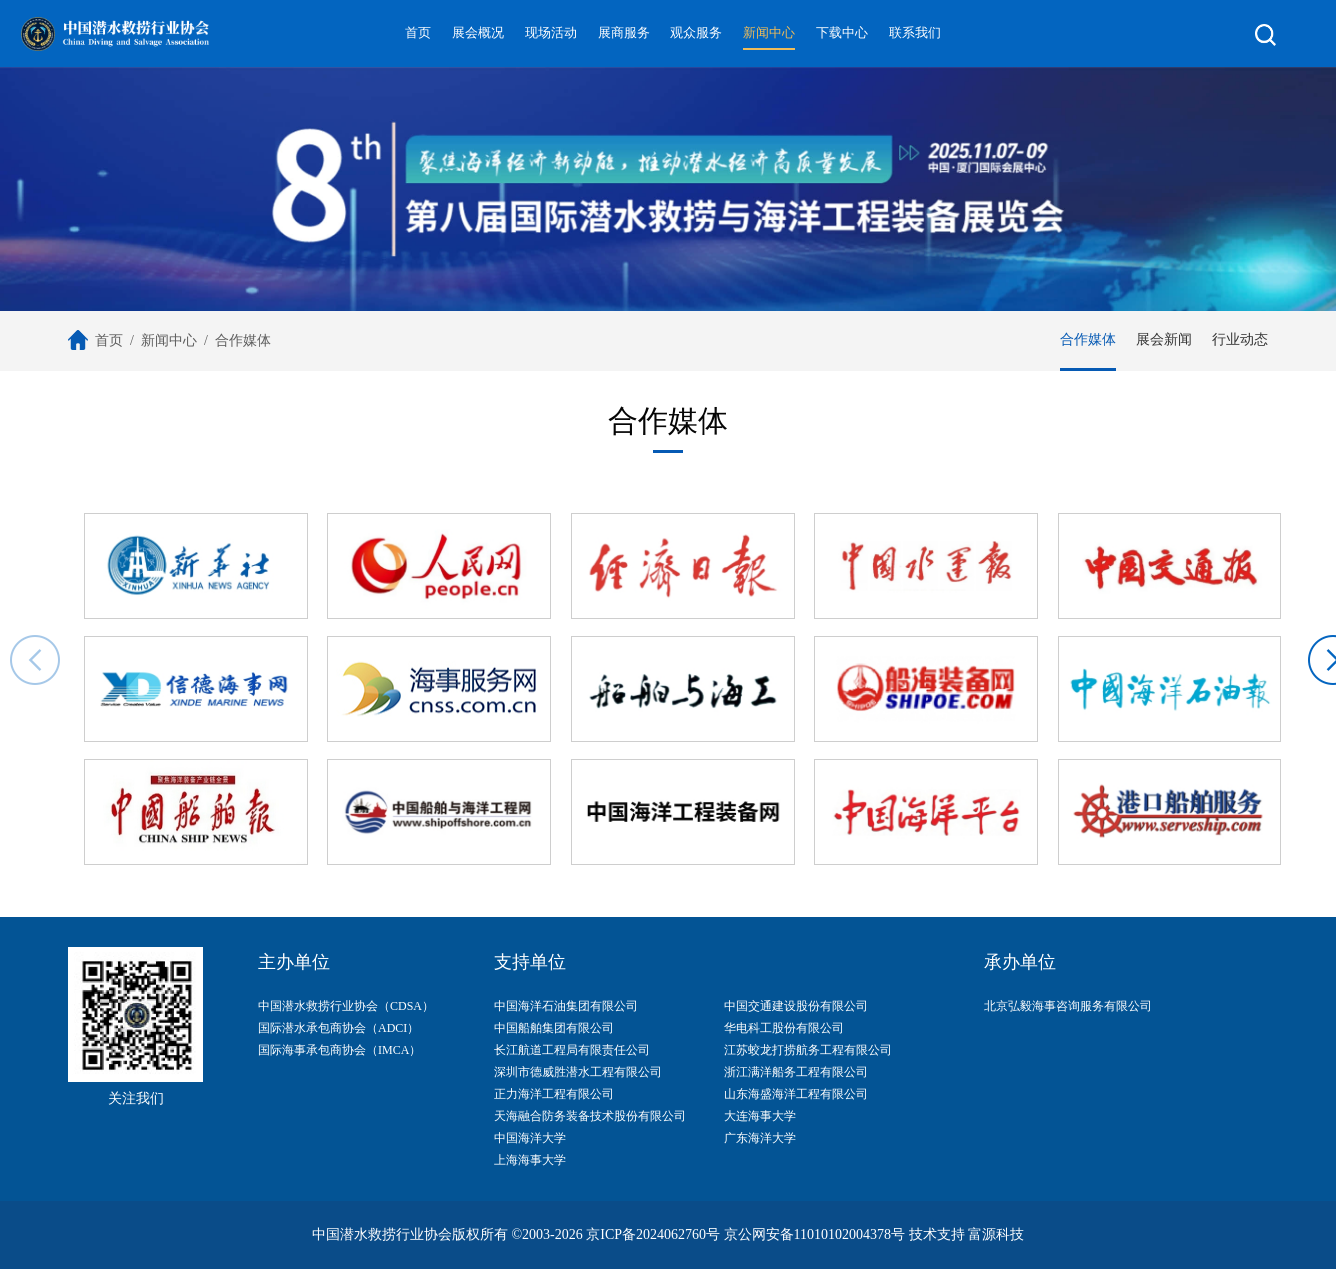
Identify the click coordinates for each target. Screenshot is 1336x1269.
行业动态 (1240, 339)
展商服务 (624, 33)
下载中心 (842, 33)
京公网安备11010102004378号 (814, 1234)
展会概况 (478, 33)
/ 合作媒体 (234, 340)
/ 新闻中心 (160, 340)
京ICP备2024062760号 (653, 1234)
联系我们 (915, 33)
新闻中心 (769, 33)
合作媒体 (1088, 339)
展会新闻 (1164, 339)
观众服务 (696, 33)
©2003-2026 (546, 1234)
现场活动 (551, 33)
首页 (418, 33)
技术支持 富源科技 (967, 1234)
